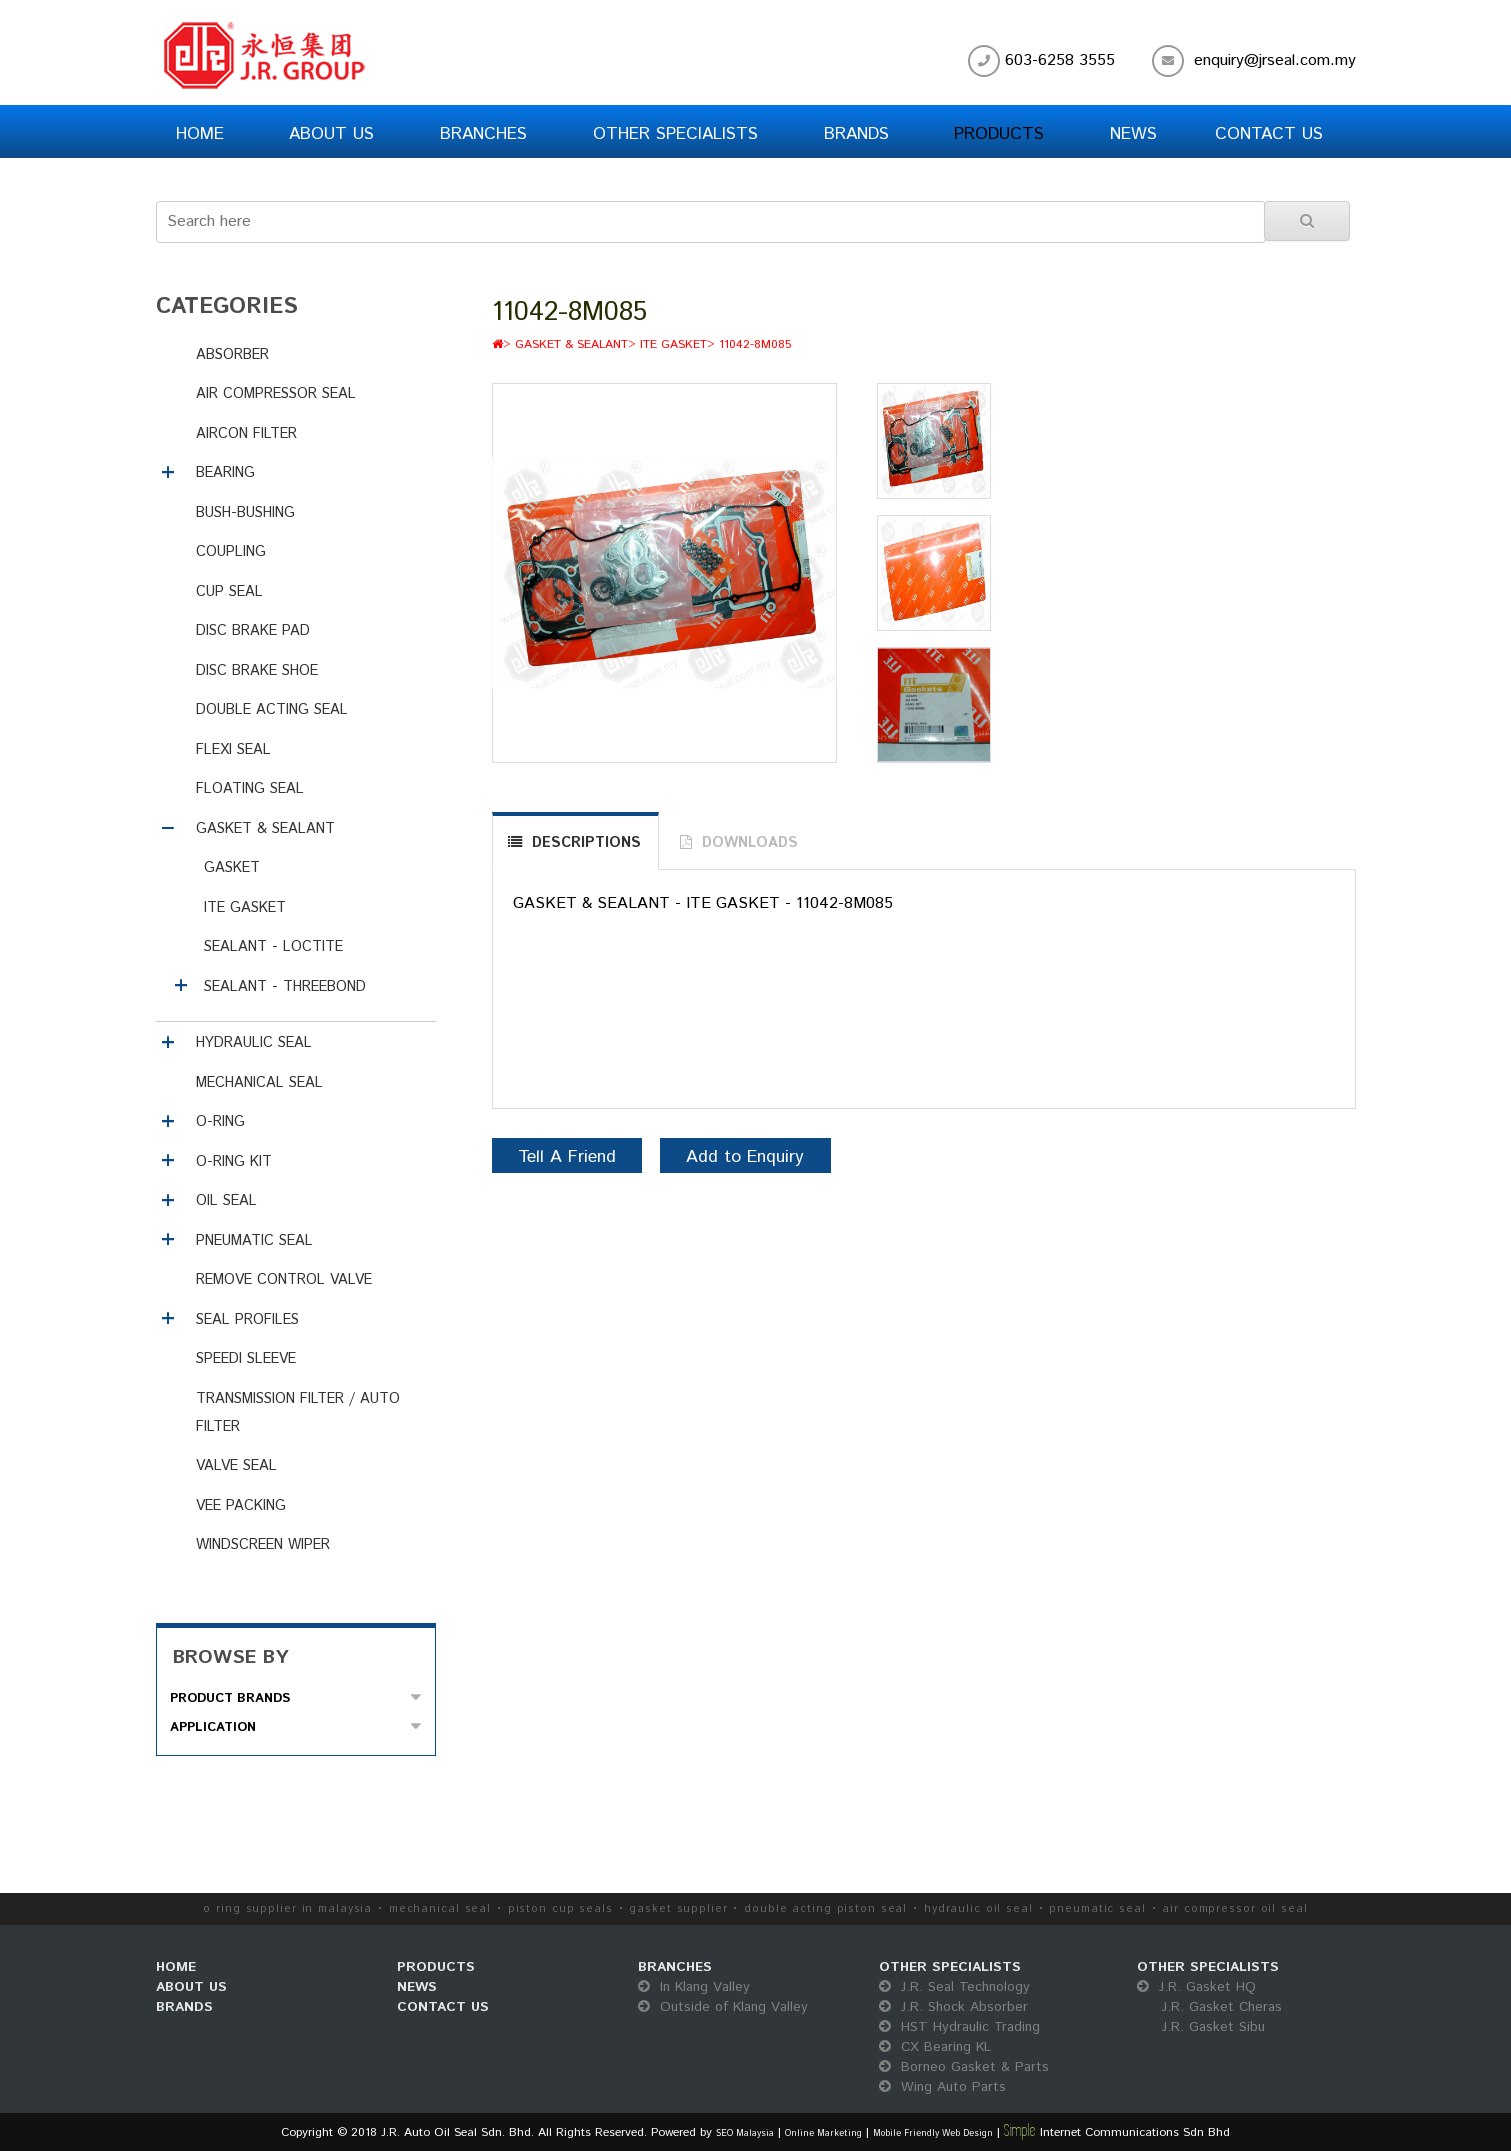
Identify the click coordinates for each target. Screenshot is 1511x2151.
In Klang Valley (694, 1987)
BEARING (225, 473)
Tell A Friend (567, 1157)
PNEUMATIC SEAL (254, 1241)
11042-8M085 (755, 344)
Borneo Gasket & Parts (964, 2067)
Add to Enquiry (745, 1157)
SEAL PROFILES (247, 1320)
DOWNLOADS (750, 843)
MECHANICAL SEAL (259, 1083)
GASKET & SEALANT (265, 829)
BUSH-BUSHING (245, 513)
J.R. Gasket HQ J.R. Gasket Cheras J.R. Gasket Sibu (1209, 2007)
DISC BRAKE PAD (253, 631)
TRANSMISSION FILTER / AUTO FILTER (298, 1413)
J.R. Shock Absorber (953, 2007)
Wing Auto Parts (942, 2087)
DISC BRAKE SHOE (257, 671)
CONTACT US (443, 2007)
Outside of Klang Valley (723, 2007)
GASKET (232, 868)
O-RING (220, 1122)
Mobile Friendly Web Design (933, 2133)
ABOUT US (191, 1987)
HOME (176, 1967)
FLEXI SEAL (233, 750)
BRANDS (184, 2007)
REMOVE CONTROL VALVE (284, 1280)
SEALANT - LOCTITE (273, 947)
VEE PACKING (241, 1506)
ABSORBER (232, 355)
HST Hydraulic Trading (959, 2027)
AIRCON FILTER (246, 434)
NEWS (417, 1987)
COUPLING (231, 552)
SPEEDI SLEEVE (246, 1359)
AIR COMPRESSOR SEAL (276, 394)
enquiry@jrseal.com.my (1275, 60)
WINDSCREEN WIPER (263, 1545)
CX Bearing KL (935, 2047)
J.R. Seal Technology (954, 1987)
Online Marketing (823, 2133)
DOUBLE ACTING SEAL (272, 710)
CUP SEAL (229, 592)
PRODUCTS (436, 1967)
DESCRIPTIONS (586, 843)
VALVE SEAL (236, 1466)
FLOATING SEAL (250, 789)
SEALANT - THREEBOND (285, 987)
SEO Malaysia (745, 2133)
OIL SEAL (226, 1201)
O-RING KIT (234, 1162)
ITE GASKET (245, 908)
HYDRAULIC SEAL (254, 1043)
